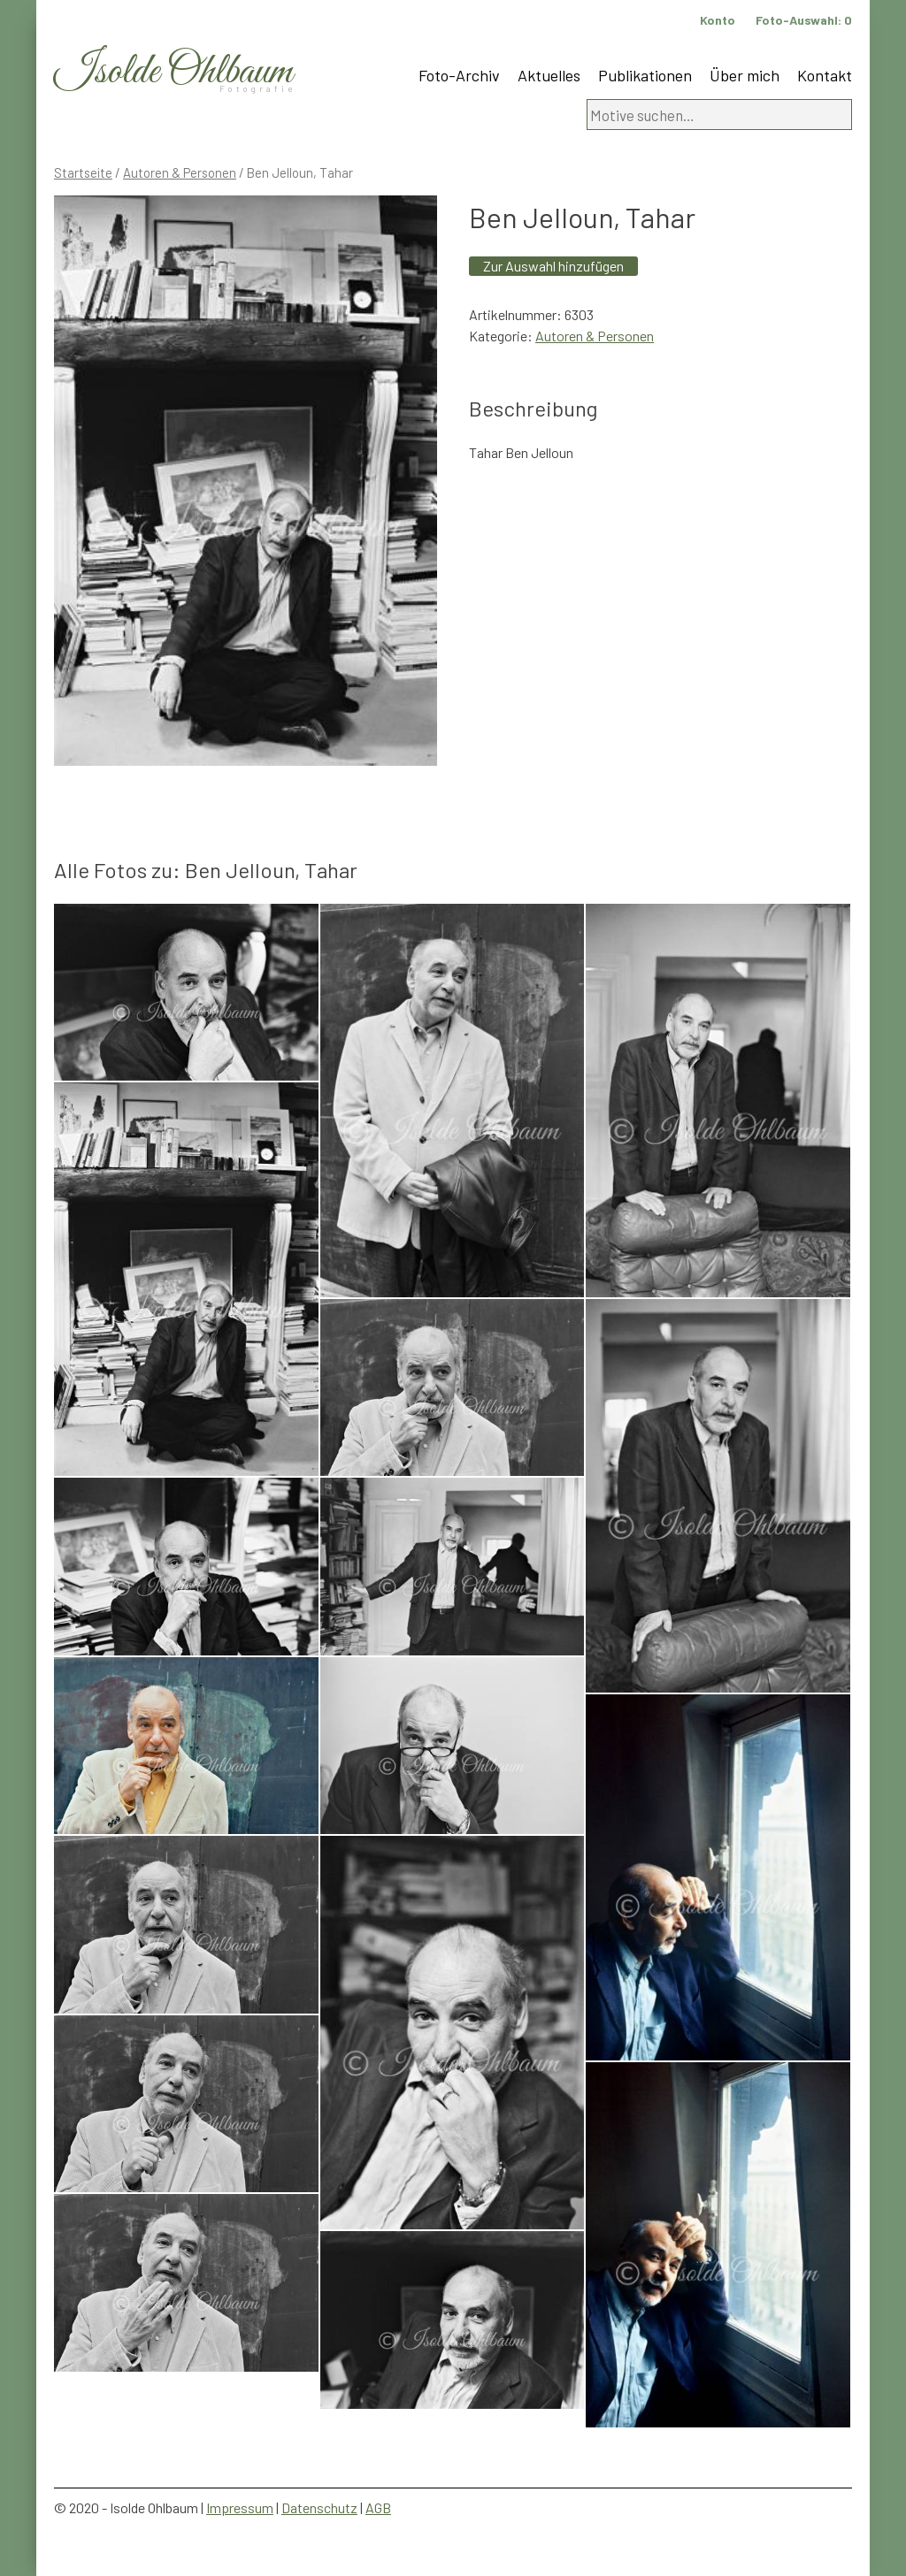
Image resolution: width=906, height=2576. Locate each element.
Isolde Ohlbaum (173, 72)
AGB (378, 2507)
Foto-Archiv (459, 75)
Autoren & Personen (179, 172)
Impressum (239, 2507)
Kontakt (824, 75)
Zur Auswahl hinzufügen (553, 265)
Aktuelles (549, 75)
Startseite (83, 172)
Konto (717, 19)
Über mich (744, 75)
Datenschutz (319, 2507)
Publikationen (645, 75)
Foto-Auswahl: (804, 19)
